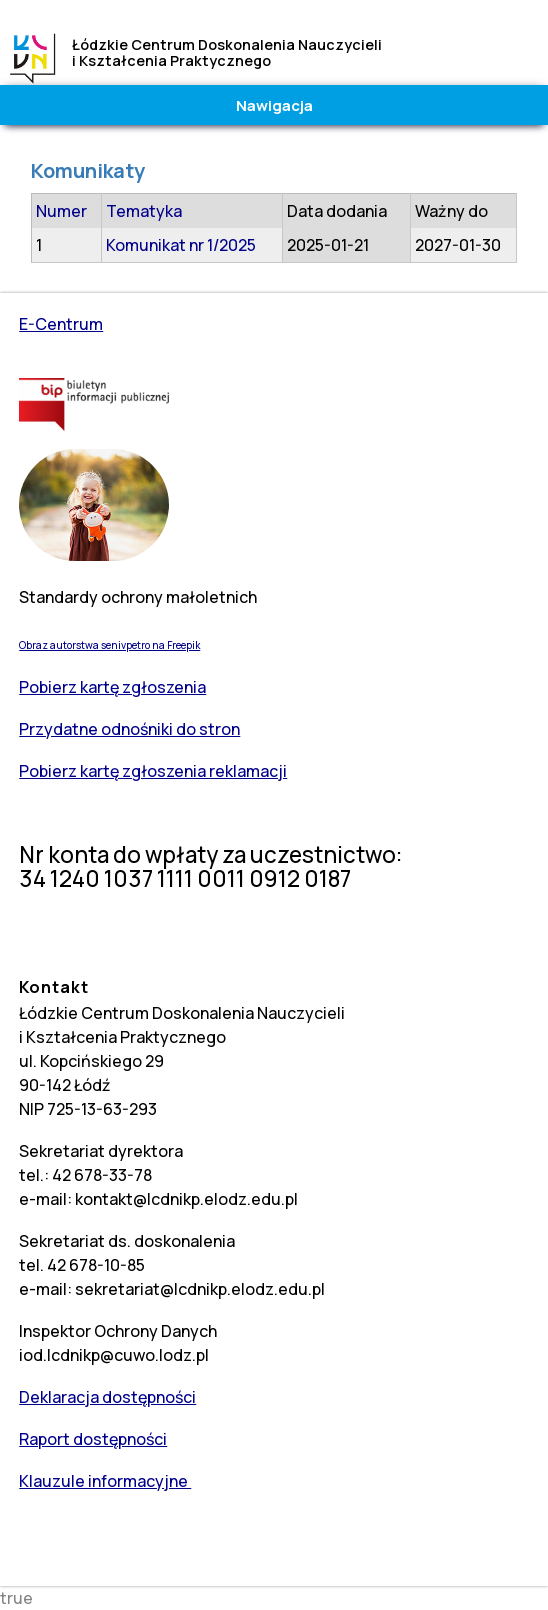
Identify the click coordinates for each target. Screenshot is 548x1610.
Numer (61, 211)
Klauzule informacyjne (105, 1481)
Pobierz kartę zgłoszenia (112, 687)
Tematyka (144, 211)
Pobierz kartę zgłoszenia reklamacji (153, 771)
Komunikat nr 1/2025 (181, 245)
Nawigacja (274, 105)
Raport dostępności (93, 1439)
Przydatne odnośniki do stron (129, 729)
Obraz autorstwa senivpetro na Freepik (109, 645)
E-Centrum (61, 324)
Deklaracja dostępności (107, 1397)
